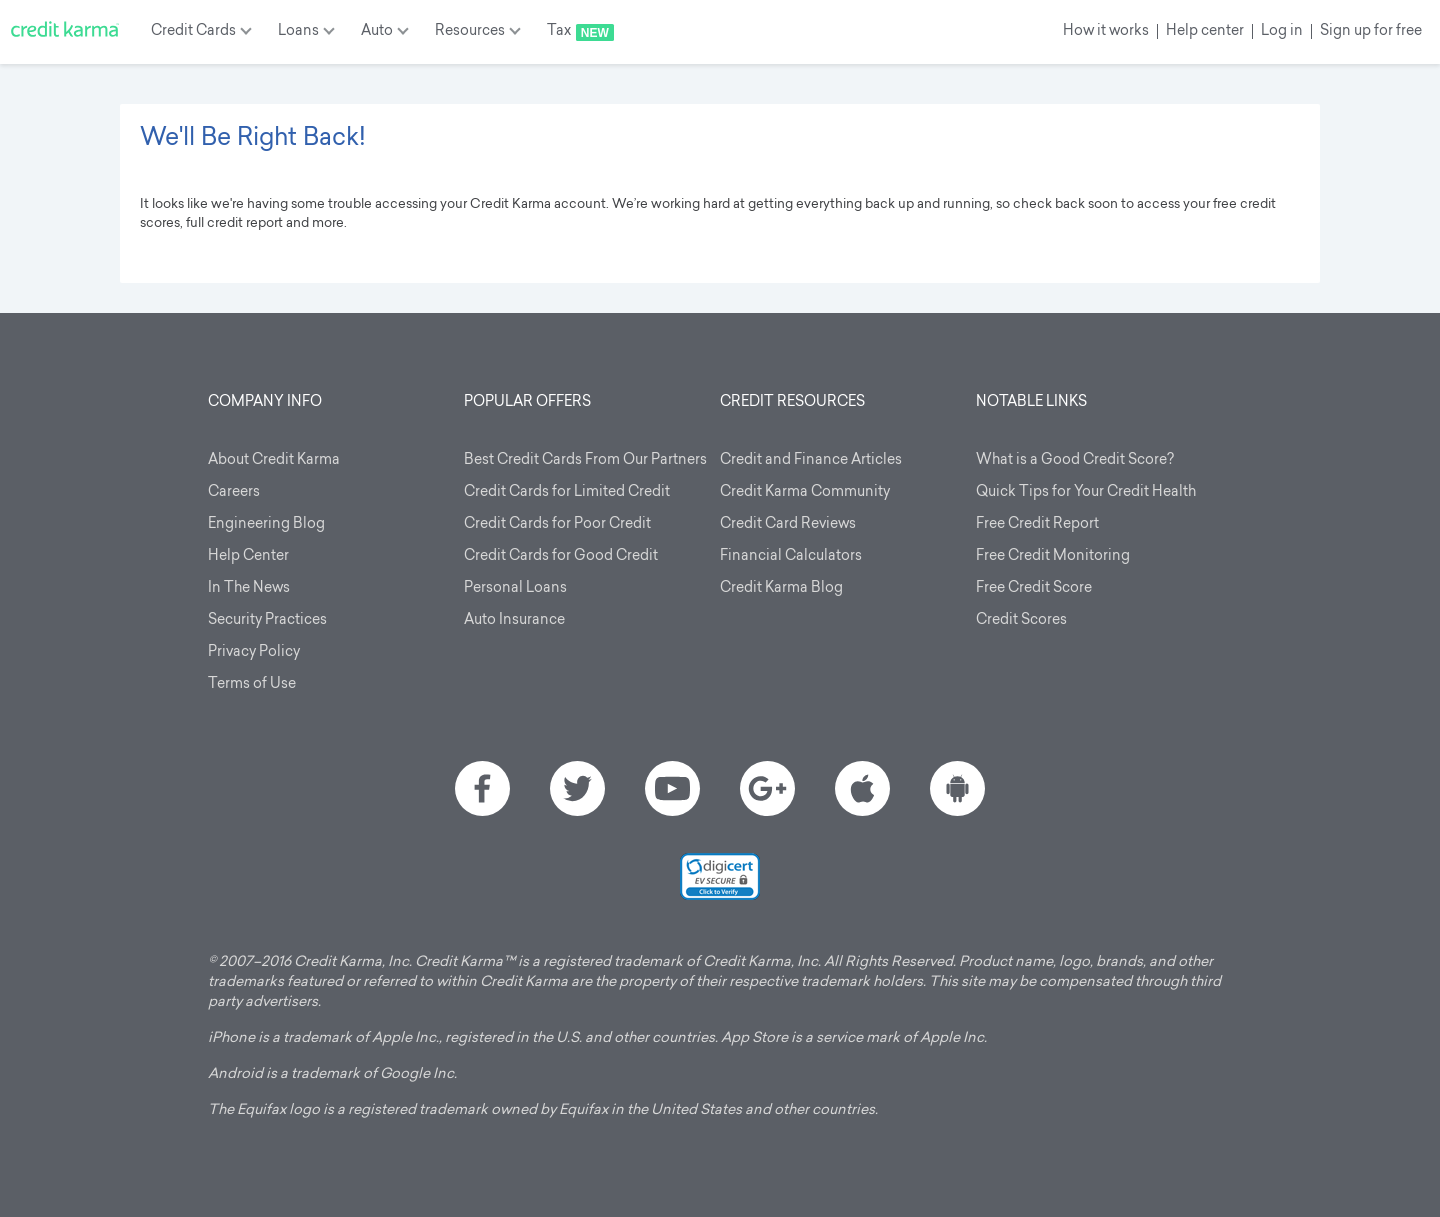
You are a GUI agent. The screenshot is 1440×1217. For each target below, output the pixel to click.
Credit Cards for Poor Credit (557, 524)
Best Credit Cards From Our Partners (585, 460)
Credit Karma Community (805, 492)
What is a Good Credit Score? (1075, 460)
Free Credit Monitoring (1053, 556)
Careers (234, 492)
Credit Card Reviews (788, 524)
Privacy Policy (254, 652)
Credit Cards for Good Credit (561, 556)
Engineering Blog (266, 524)
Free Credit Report (1037, 524)
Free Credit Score (1034, 588)
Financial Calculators (791, 556)
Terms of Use (252, 684)
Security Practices (267, 620)
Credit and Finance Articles (811, 460)
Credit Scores (1021, 620)
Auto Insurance (514, 620)
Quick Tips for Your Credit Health (1086, 492)
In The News (249, 588)
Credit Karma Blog (781, 588)
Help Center (248, 556)
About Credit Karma (274, 460)
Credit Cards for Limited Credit (567, 492)
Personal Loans (515, 588)
